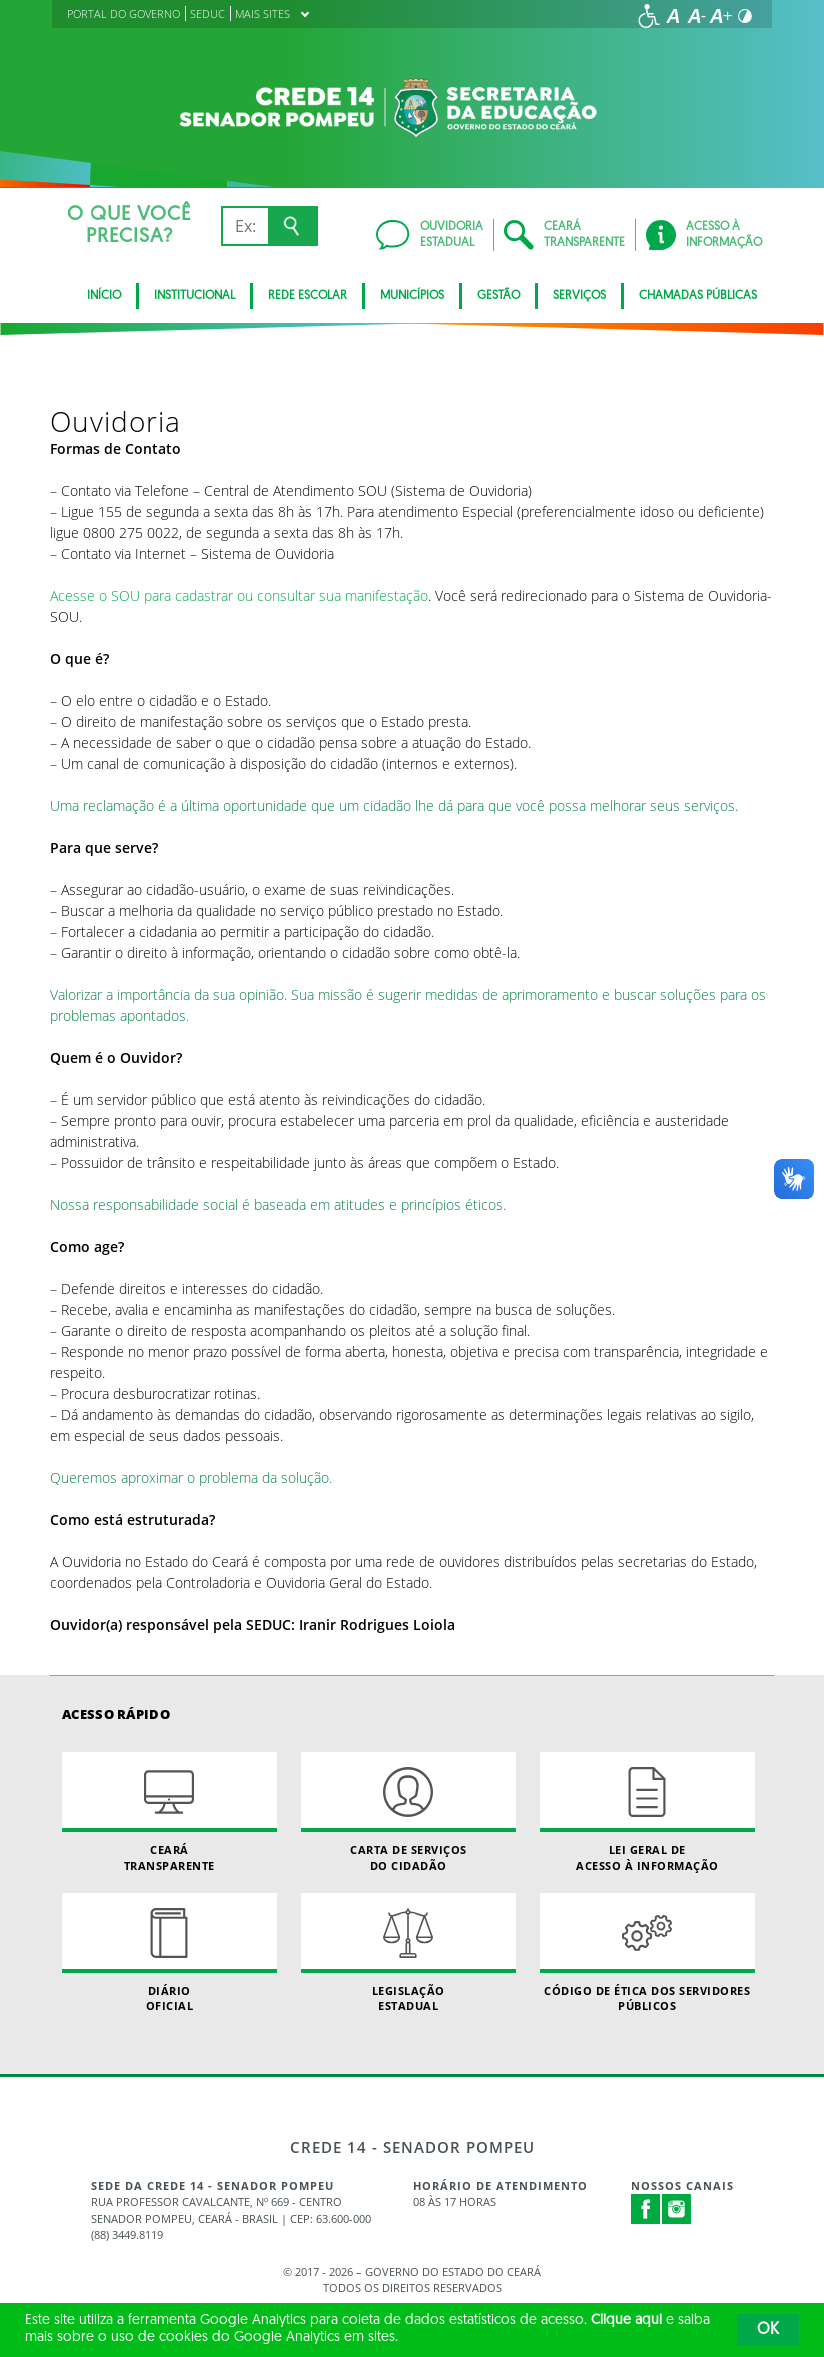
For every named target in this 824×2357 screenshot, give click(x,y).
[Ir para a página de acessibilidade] (649, 16)
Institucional (194, 296)
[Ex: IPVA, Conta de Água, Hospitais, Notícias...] (244, 226)
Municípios (412, 296)
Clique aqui (626, 2320)
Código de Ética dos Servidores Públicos (647, 1953)
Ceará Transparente (169, 1812)
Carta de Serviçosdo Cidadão (408, 1812)
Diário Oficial (169, 1953)
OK (768, 2330)
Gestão (498, 296)
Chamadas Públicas (698, 296)
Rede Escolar (307, 296)
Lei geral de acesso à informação (647, 1812)
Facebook (646, 2209)
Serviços (579, 296)
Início (104, 296)
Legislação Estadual (408, 1953)
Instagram (677, 2209)
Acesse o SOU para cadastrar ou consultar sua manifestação (239, 595)
